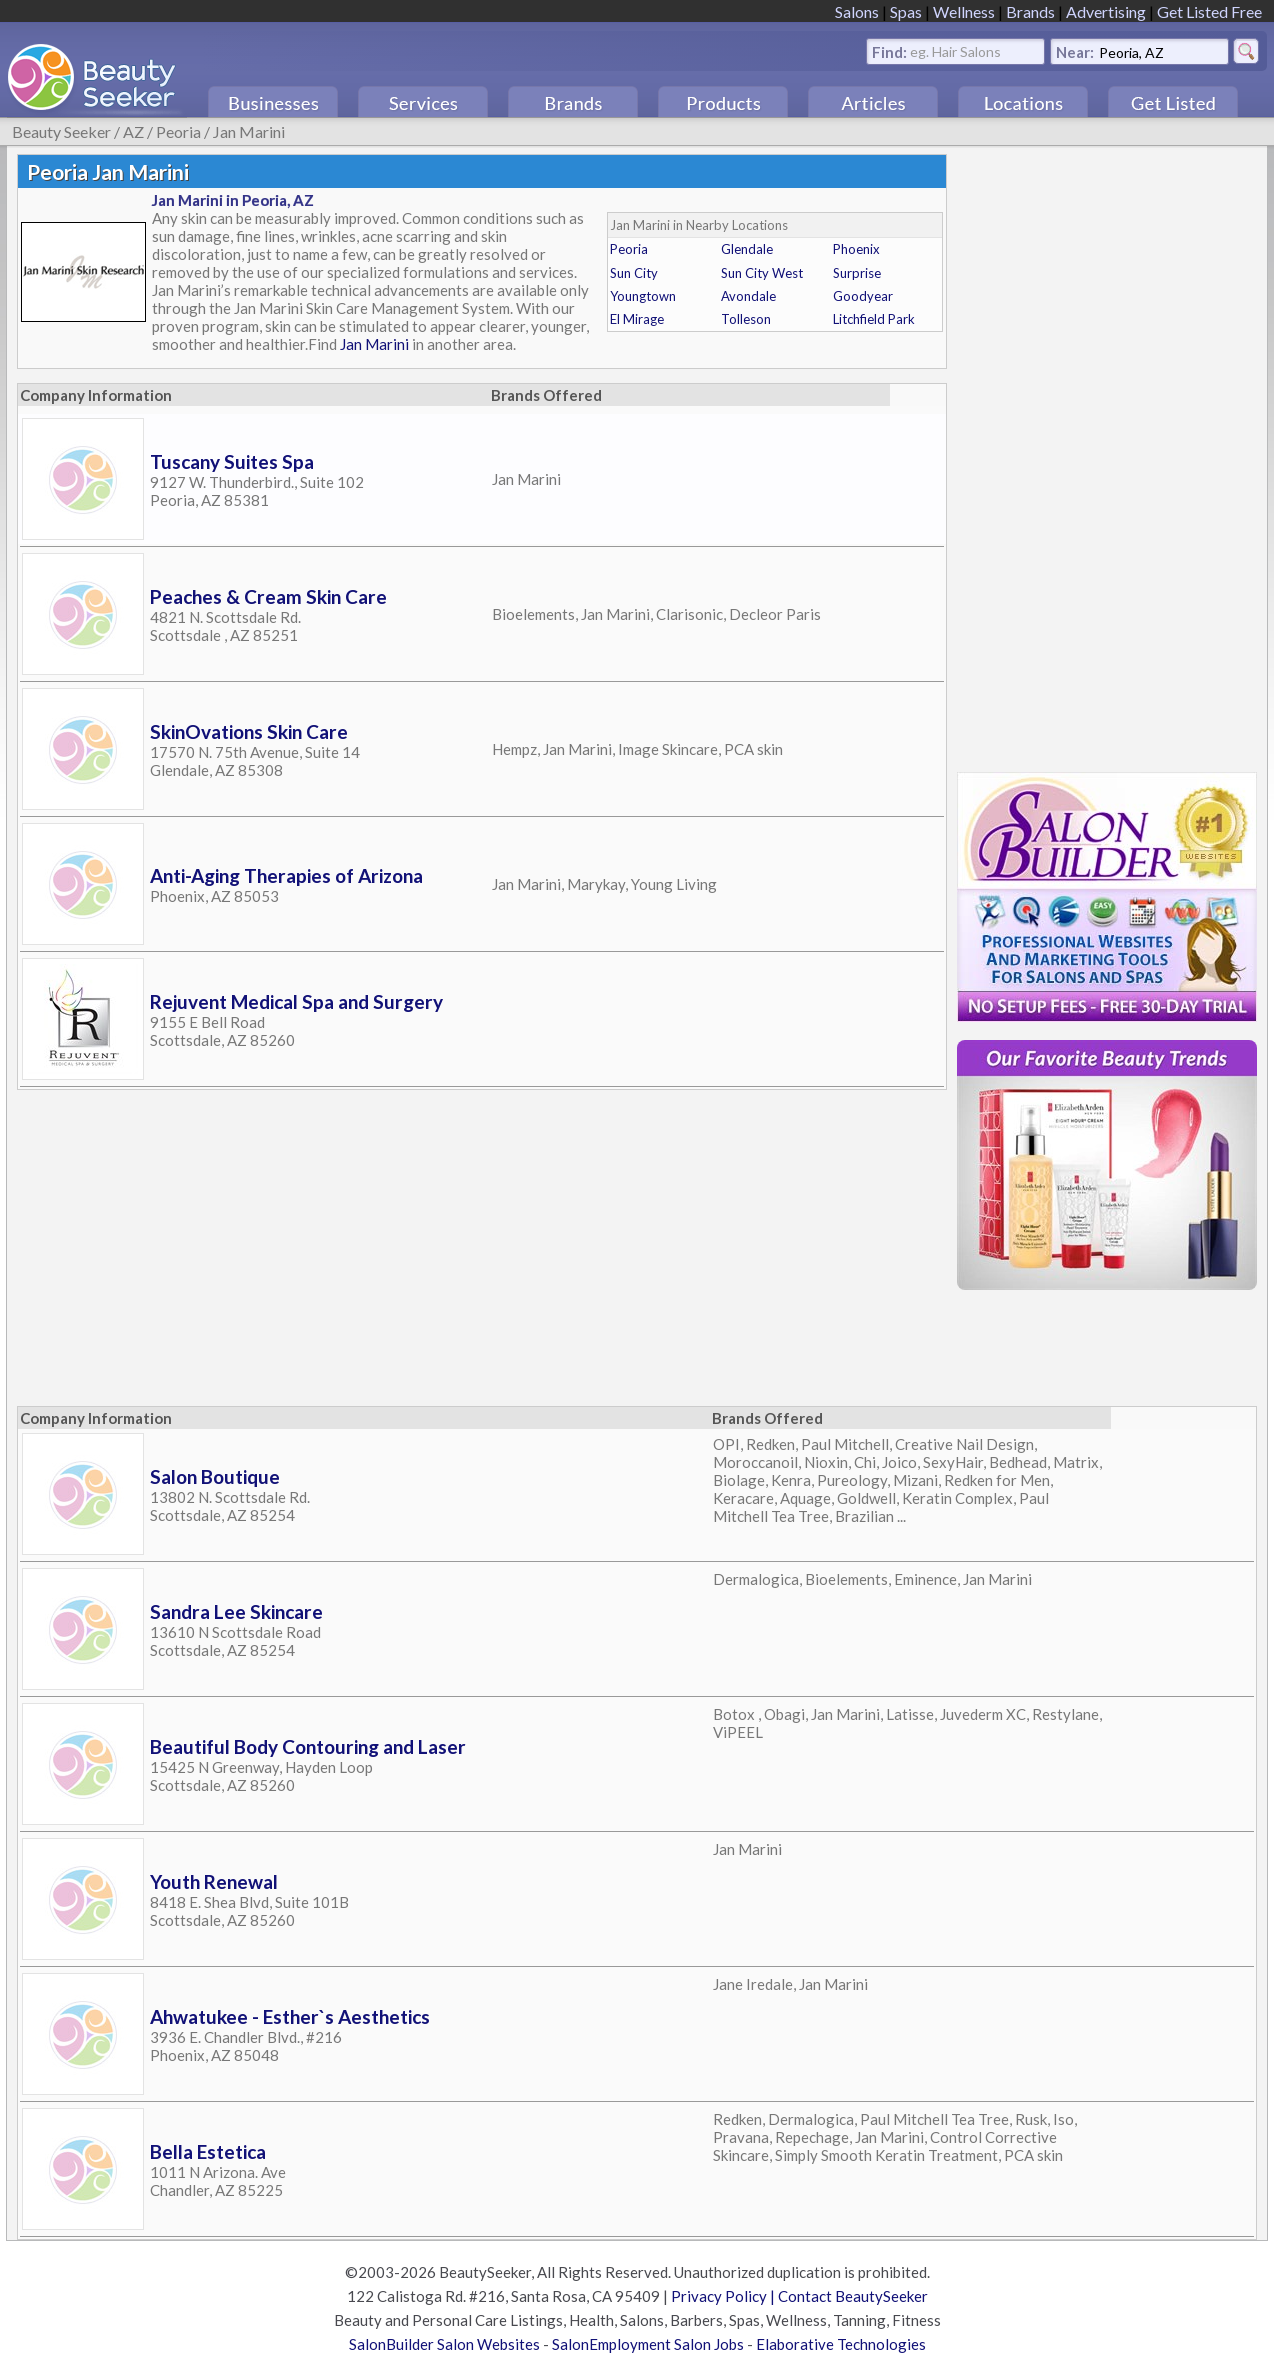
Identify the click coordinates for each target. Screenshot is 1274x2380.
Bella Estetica (208, 2151)
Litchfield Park (874, 319)
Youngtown (643, 296)
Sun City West (762, 273)
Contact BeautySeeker (853, 2296)
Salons (857, 11)
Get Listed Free (1209, 11)
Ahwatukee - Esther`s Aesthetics (290, 2016)
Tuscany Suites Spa (232, 461)
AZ (133, 131)
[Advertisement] (383, 1343)
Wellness (964, 11)
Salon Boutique (215, 1476)
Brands (1030, 11)
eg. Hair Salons (955, 50)
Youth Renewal (214, 1881)
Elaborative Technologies (841, 2344)
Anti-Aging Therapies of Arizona (286, 875)
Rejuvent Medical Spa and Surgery (296, 1001)
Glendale (747, 249)
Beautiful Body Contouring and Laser (308, 1746)
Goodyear (863, 296)
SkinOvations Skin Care (249, 731)
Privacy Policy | (724, 2296)
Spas (906, 11)
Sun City (634, 273)
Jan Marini (249, 131)
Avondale (748, 296)
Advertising (1106, 11)
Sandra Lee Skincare (236, 1611)
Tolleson (746, 319)
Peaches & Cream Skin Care (268, 596)
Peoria (178, 131)
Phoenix (856, 249)
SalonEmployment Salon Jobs (648, 2344)
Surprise (857, 273)
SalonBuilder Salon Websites (444, 2344)
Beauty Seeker (61, 131)
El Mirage (637, 319)
